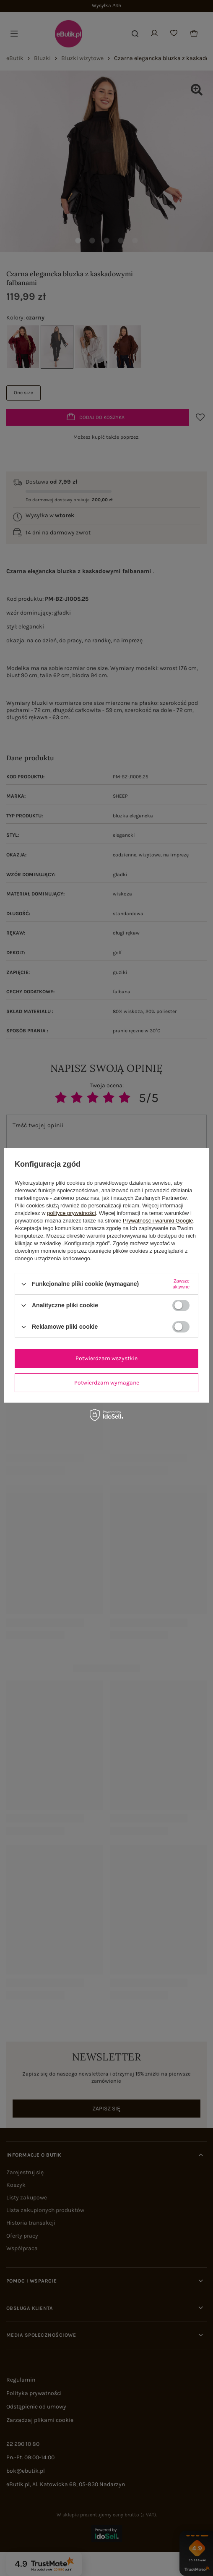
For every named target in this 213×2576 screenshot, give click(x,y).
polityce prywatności (71, 1213)
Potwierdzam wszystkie (106, 1358)
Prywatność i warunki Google (158, 1220)
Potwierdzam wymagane (106, 1382)
